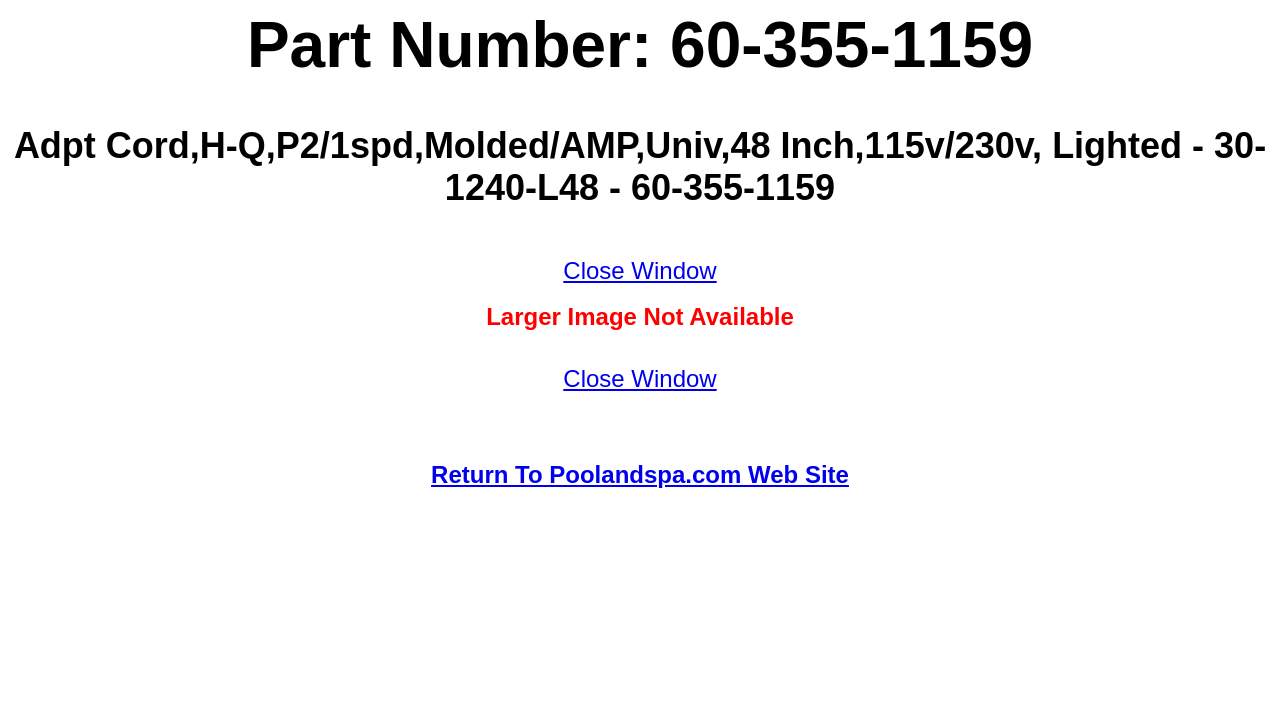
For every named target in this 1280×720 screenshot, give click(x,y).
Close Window (639, 270)
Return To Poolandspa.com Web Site (640, 474)
